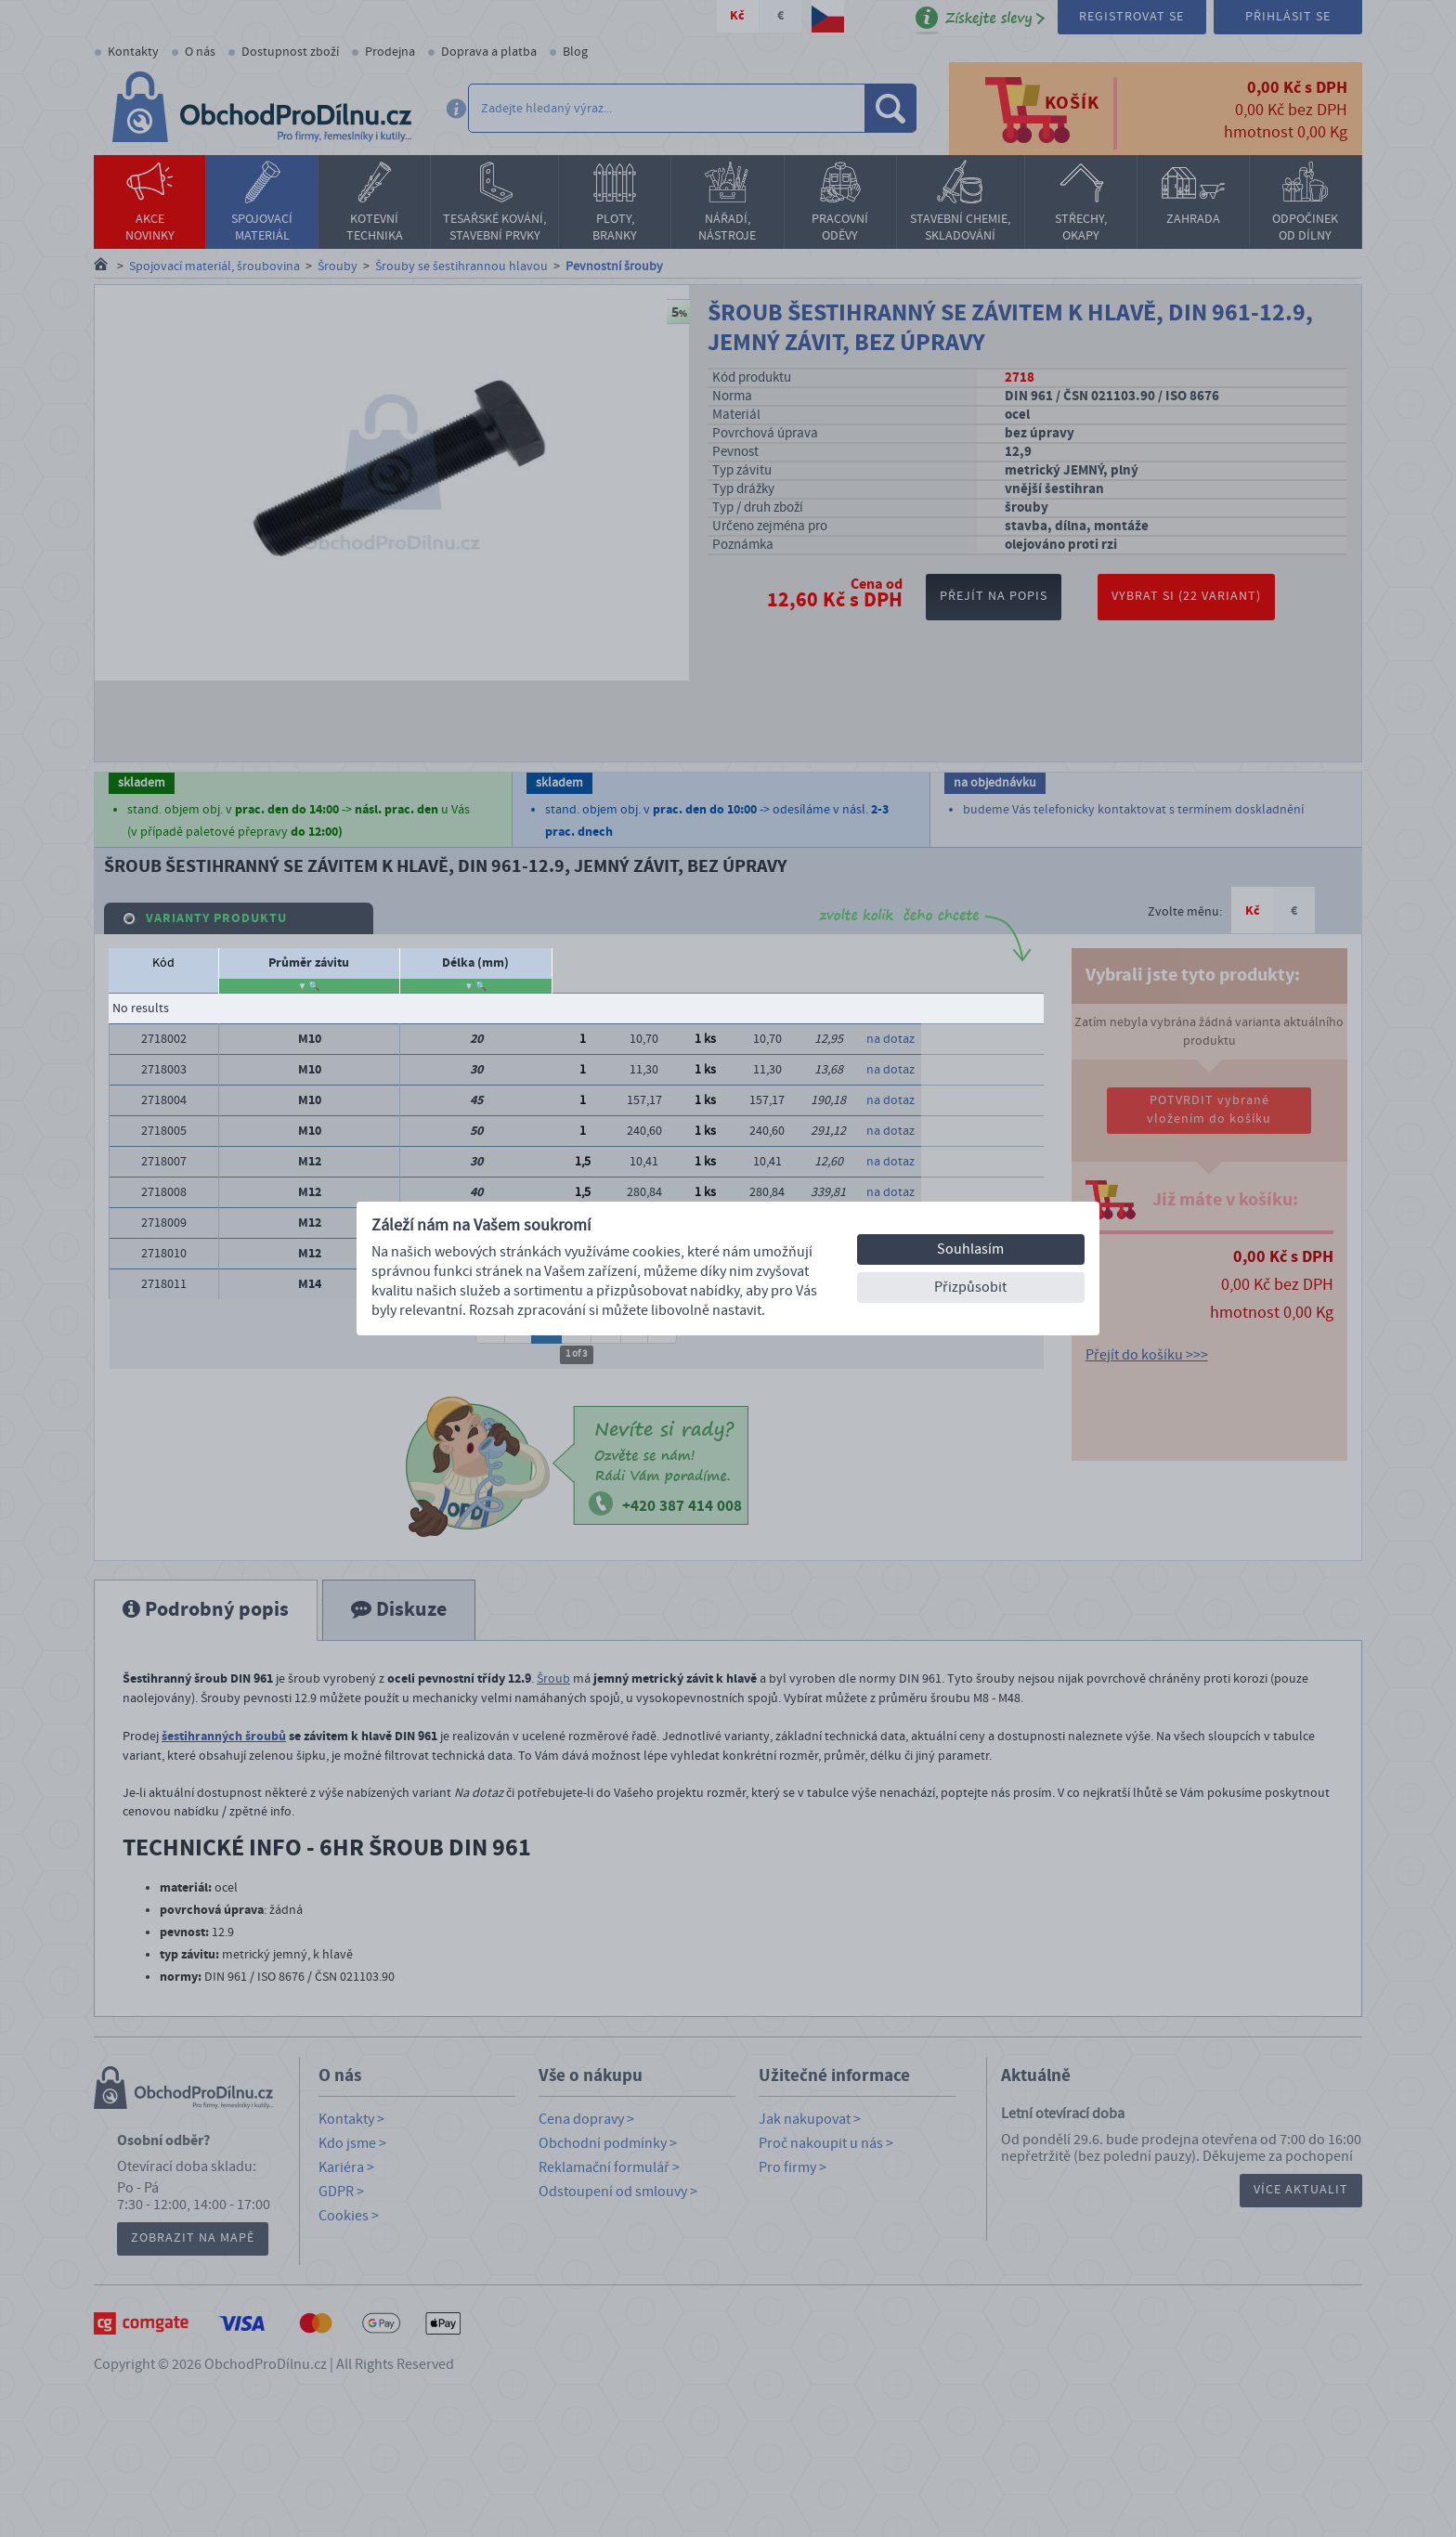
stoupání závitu (342, 970)
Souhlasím (970, 1249)
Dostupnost (767, 963)
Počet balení (982, 963)
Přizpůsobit (970, 1287)
